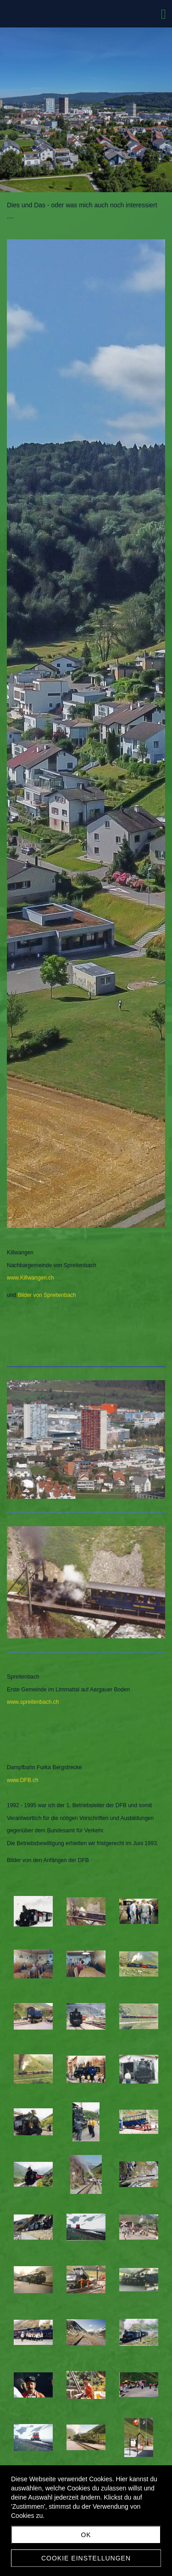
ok (86, 2534)
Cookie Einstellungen (86, 2558)
